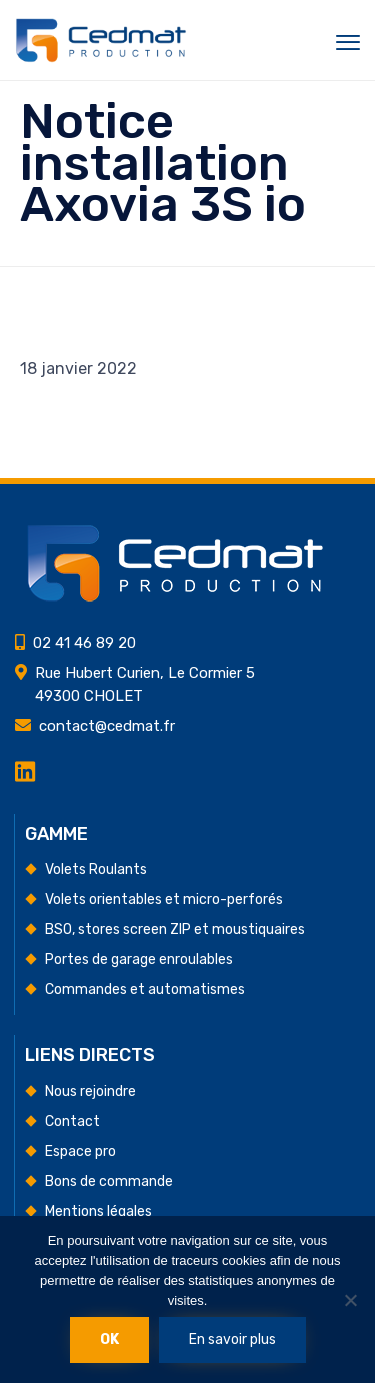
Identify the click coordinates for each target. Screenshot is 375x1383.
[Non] (350, 1300)
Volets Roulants (96, 869)
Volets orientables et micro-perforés (164, 899)
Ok (109, 1339)
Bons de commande (109, 1181)
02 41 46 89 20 (84, 643)
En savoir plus (232, 1339)
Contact (72, 1121)
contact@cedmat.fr (107, 726)
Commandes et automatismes (145, 989)
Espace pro (80, 1151)
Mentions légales (98, 1211)
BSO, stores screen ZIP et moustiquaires (175, 929)
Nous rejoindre (90, 1091)
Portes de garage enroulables (139, 959)
